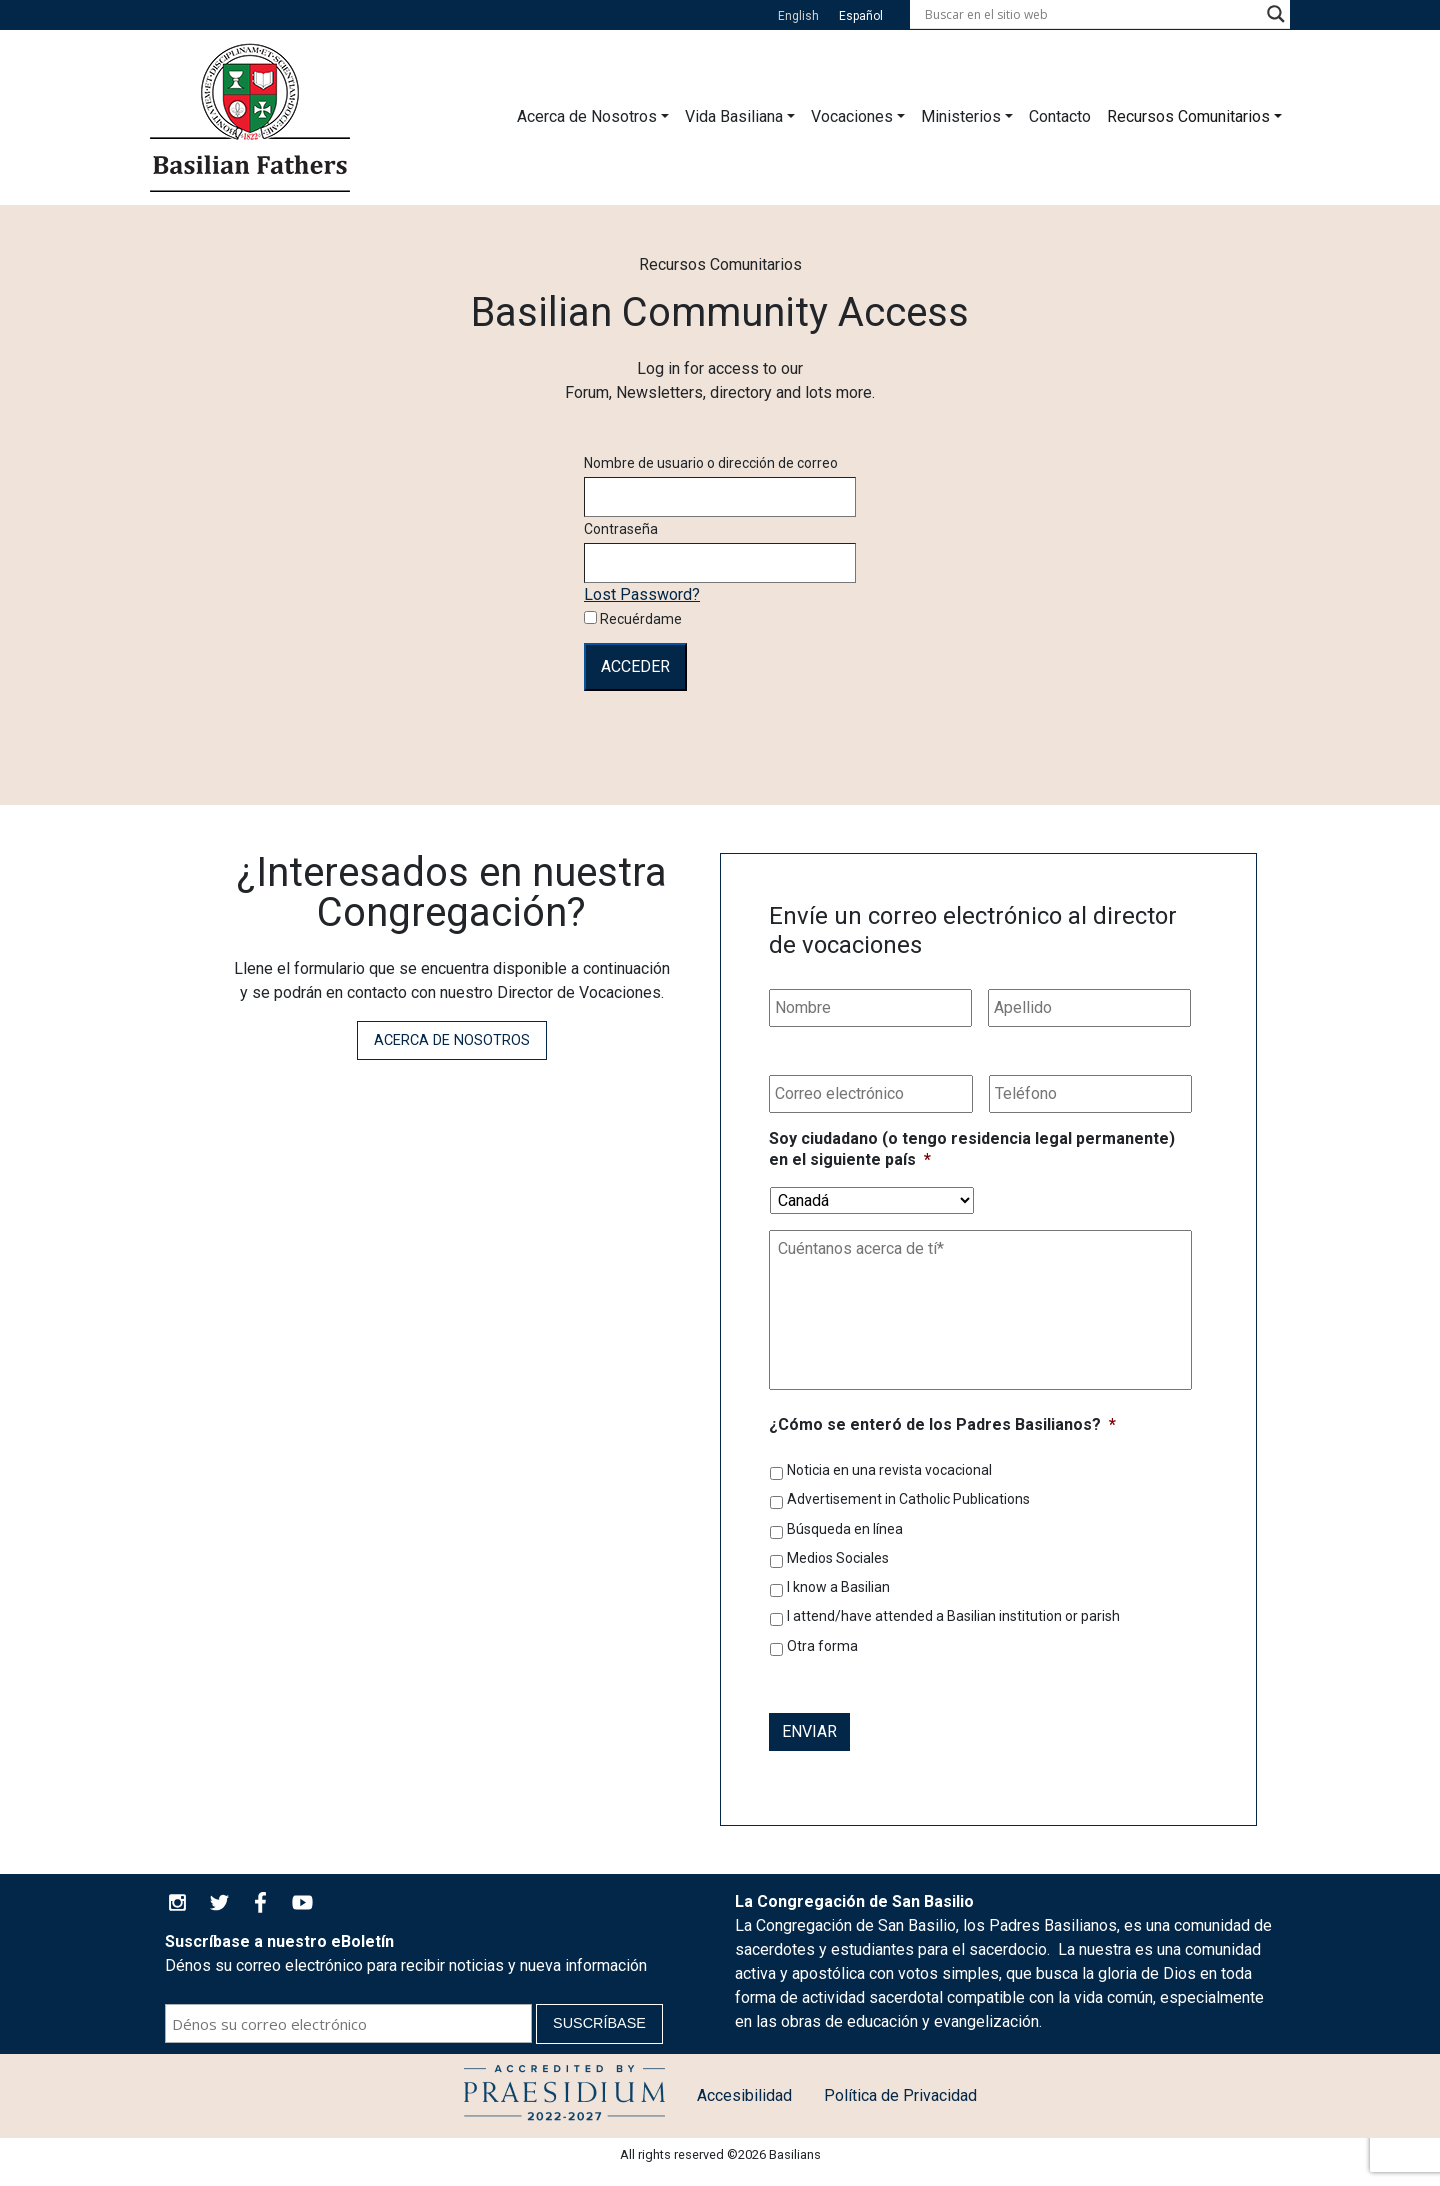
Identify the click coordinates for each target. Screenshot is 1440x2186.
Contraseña (621, 529)
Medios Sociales (838, 1558)
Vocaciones (852, 116)
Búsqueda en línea (845, 1529)
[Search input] (1091, 14)
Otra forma (822, 1646)
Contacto (1060, 116)
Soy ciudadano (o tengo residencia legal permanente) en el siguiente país (972, 1149)
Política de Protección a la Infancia (564, 2096)
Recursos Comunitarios (1188, 116)
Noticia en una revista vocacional (889, 1470)
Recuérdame (633, 619)
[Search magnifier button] (1276, 14)
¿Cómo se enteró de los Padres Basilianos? (942, 1424)
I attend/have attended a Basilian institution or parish (953, 1616)
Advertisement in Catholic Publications (908, 1499)
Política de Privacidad (900, 2095)
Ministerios (961, 116)
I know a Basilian (838, 1587)
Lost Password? (642, 594)
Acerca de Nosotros (587, 116)
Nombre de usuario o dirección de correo (711, 463)
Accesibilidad (744, 2095)
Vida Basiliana (734, 116)
